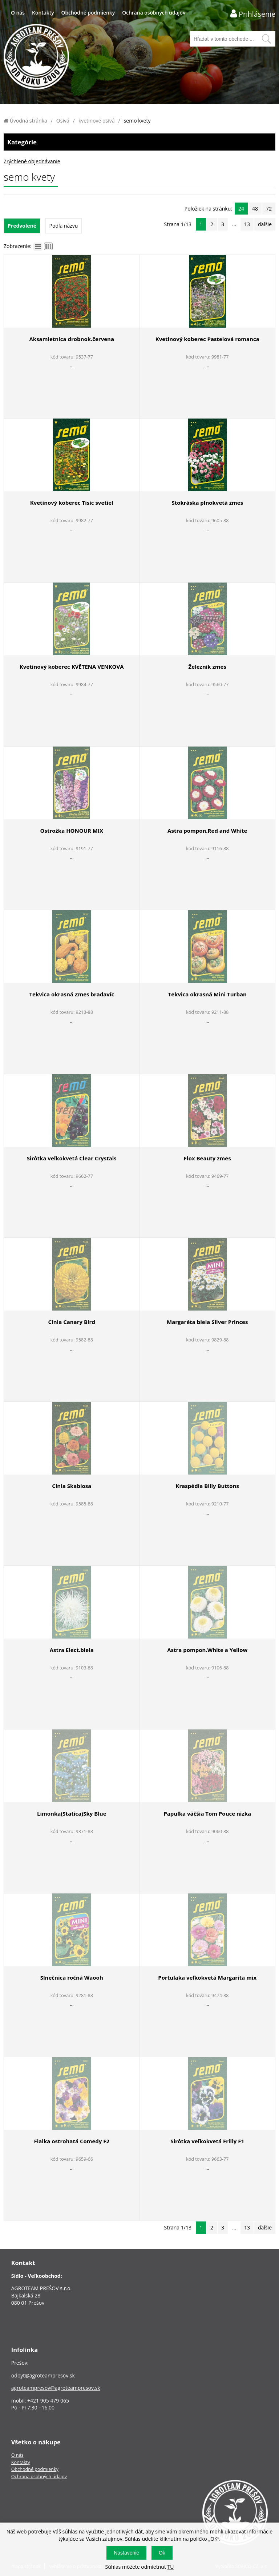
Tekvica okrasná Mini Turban (207, 994)
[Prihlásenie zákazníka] (252, 13)
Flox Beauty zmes (207, 1158)
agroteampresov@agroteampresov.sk (55, 2387)
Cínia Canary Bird (71, 1321)
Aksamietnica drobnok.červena (71, 339)
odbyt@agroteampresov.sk (43, 2375)
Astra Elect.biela (72, 1649)
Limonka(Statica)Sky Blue (71, 1813)
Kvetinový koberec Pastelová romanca (207, 339)
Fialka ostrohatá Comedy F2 (71, 2141)
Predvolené (22, 225)
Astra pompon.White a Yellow (207, 1649)
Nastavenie (126, 2553)
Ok (162, 2553)
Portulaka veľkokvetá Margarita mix (207, 1977)
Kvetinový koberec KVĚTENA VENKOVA (72, 666)
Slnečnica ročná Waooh (71, 1977)
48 (255, 208)
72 (269, 208)
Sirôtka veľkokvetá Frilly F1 (207, 2141)
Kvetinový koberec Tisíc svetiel (71, 502)
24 (241, 208)
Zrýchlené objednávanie (32, 161)
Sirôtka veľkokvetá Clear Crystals (72, 1158)
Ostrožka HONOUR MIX (71, 830)
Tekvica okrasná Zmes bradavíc (71, 994)
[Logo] (36, 57)
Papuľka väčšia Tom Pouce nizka (207, 1813)
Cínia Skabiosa (71, 1485)
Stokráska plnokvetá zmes (207, 502)
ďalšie (265, 224)
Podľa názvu (63, 225)
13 (247, 224)
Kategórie (139, 142)
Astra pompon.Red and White (207, 830)
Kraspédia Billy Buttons (207, 1485)
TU (170, 2566)
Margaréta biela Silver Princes (207, 1321)
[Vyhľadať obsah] (266, 39)
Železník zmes (207, 666)
